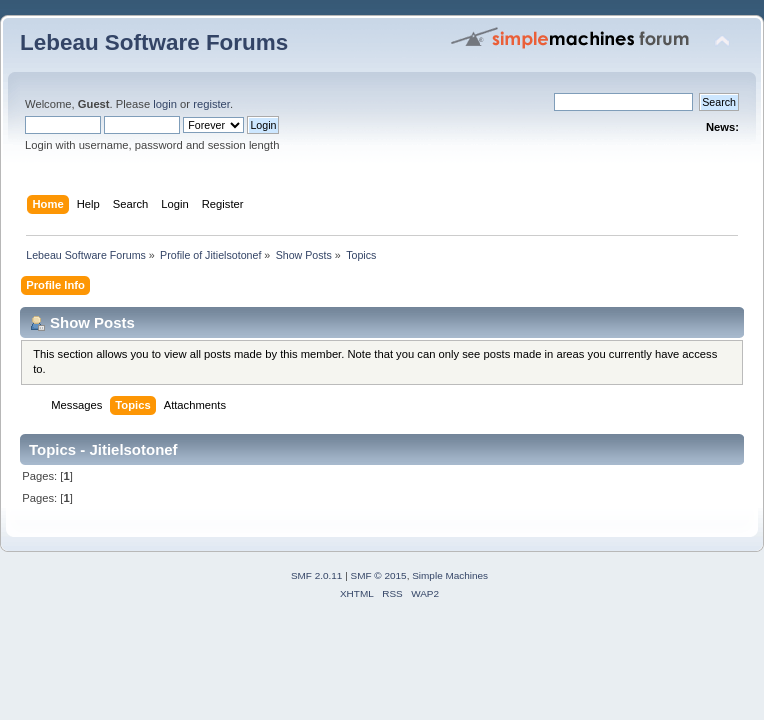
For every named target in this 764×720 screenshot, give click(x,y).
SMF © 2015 (379, 575)
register (211, 104)
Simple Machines (450, 575)
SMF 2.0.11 (317, 575)
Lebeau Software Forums (154, 42)
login (165, 104)
